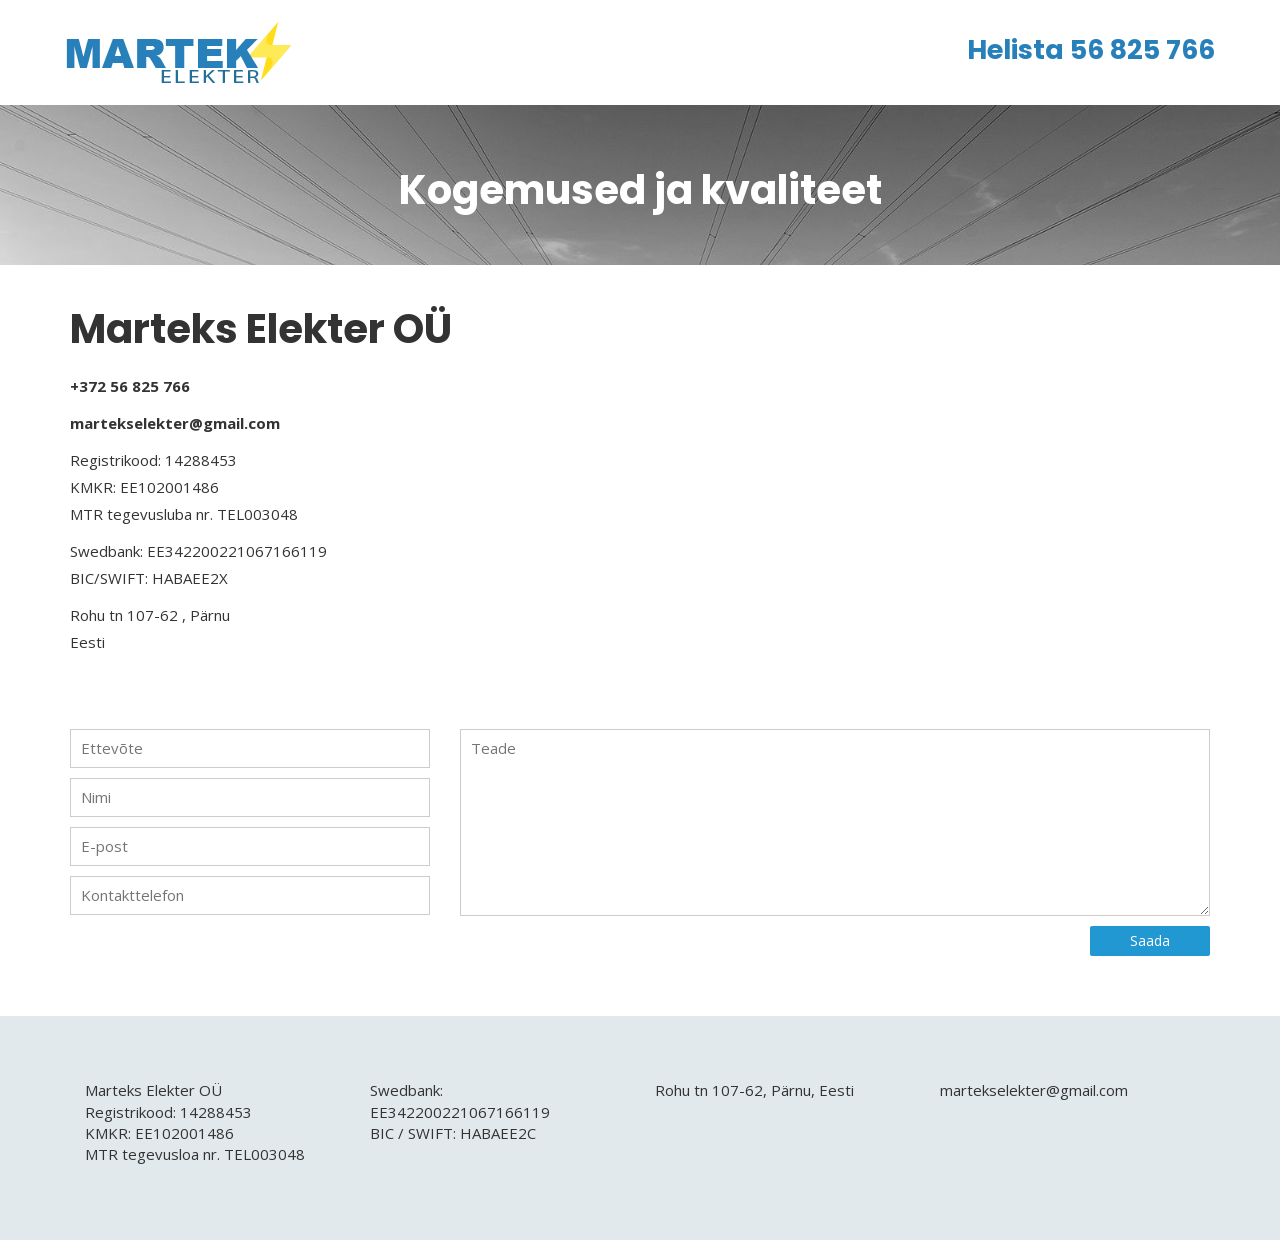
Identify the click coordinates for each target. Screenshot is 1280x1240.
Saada (1150, 940)
